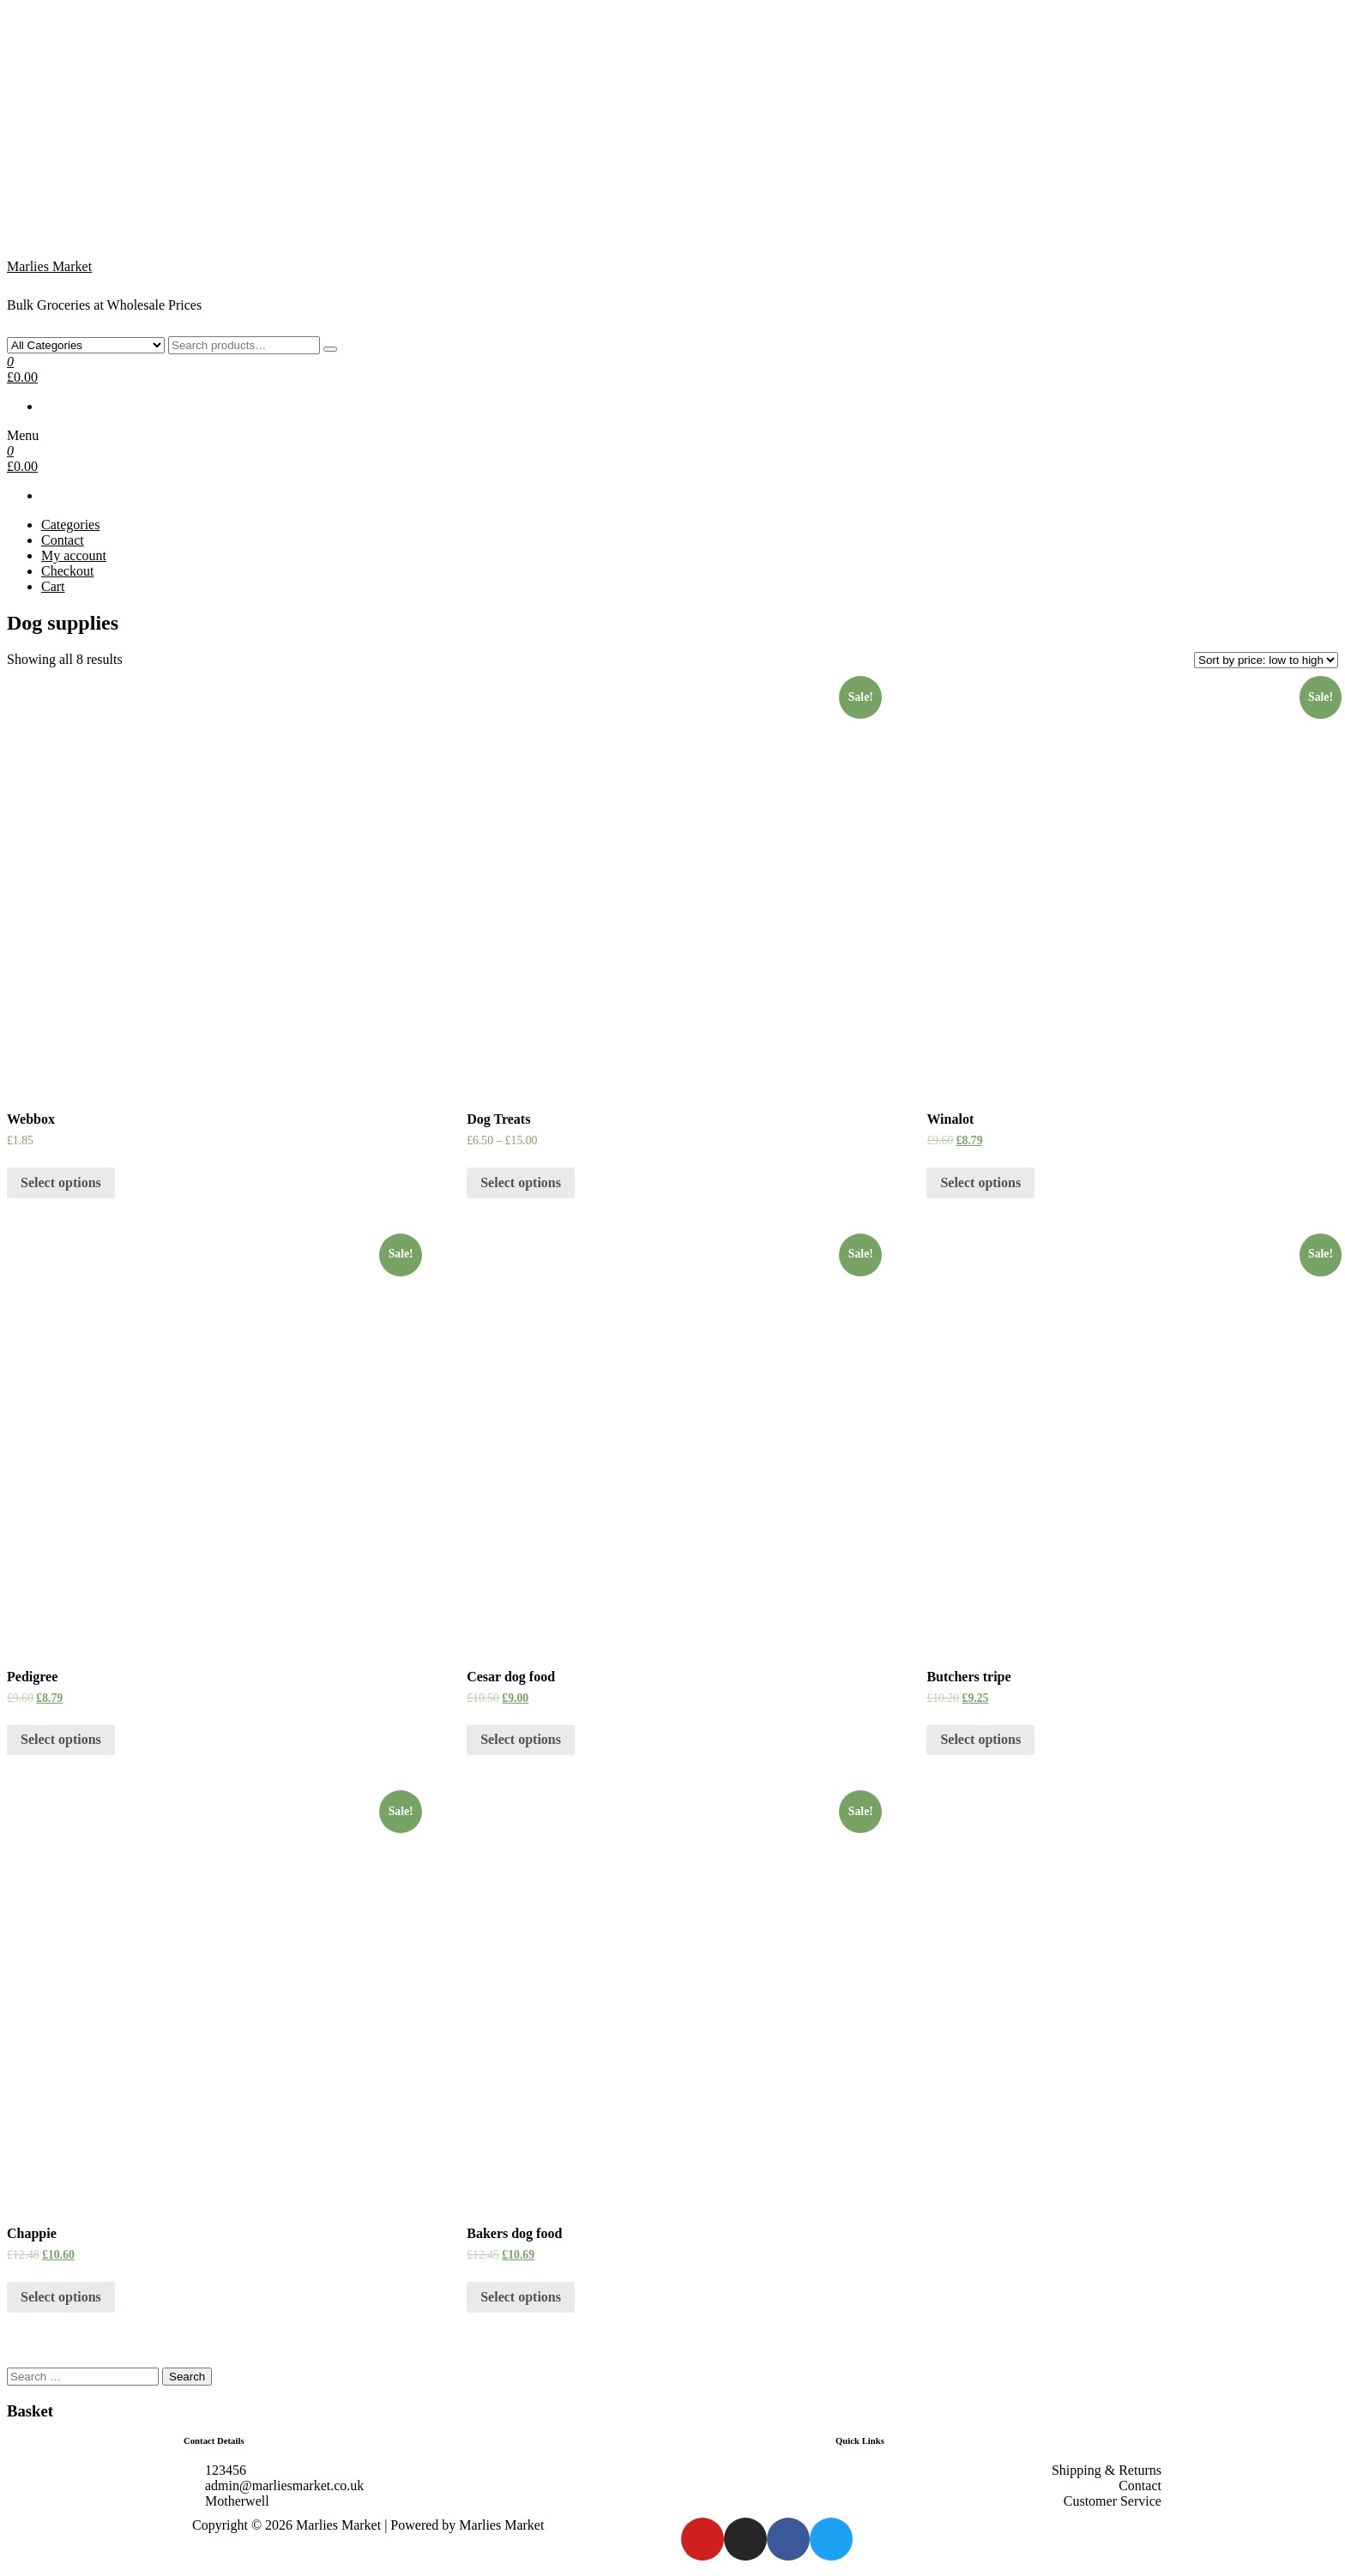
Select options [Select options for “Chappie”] (61, 2296)
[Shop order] (1266, 660)
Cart (53, 586)
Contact (62, 540)
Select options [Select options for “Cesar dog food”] (520, 1739)
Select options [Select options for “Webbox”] (61, 1182)
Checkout (67, 571)
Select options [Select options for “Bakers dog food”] (520, 2296)
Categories (70, 524)
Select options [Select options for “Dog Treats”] (520, 1182)
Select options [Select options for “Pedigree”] (61, 1739)
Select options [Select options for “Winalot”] (980, 1182)
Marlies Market (49, 266)
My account (73, 555)
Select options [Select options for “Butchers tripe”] (980, 1739)
